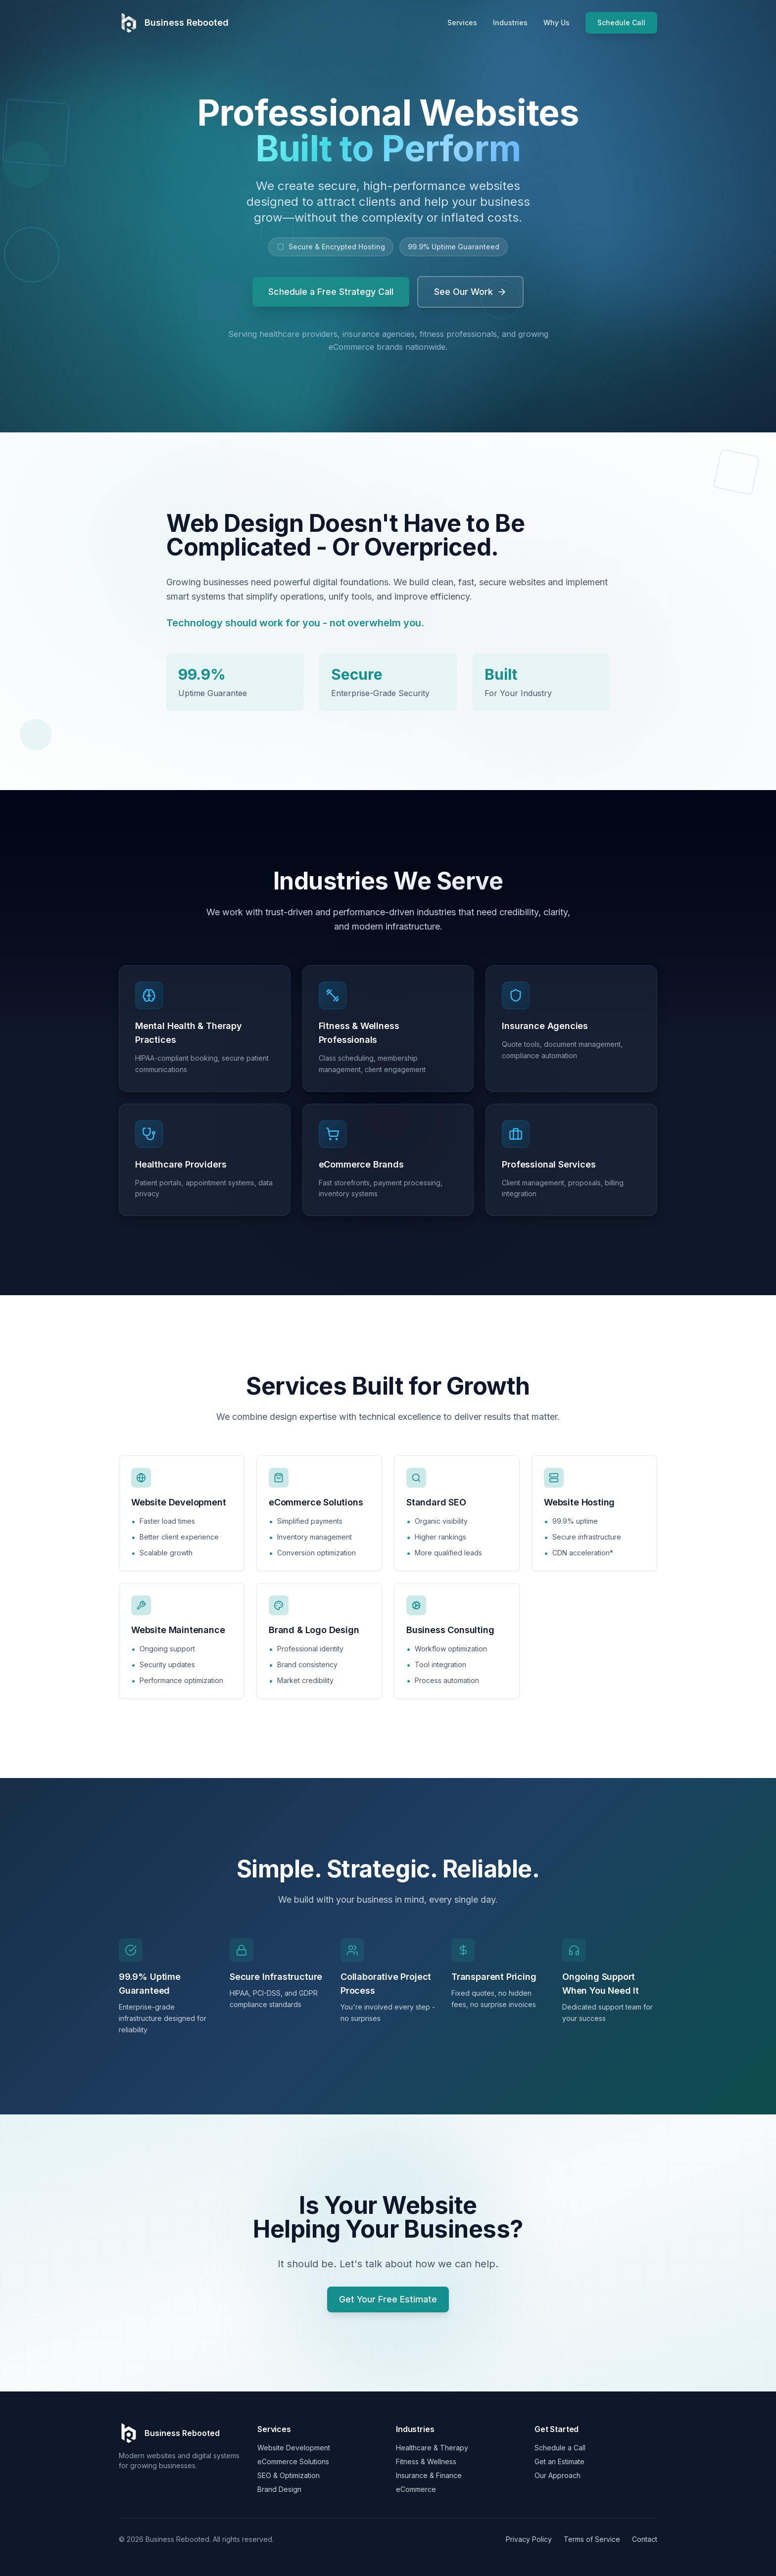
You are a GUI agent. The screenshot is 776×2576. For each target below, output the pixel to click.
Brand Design (279, 2489)
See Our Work (470, 291)
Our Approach (557, 2475)
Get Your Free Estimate (388, 2299)
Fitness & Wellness (426, 2461)
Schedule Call (621, 22)
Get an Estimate (559, 2461)
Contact (644, 2539)
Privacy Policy (529, 2539)
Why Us (556, 22)
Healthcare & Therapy (432, 2447)
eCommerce (416, 2489)
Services (462, 22)
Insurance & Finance (429, 2475)
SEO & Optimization (288, 2475)
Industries (510, 22)
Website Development (293, 2447)
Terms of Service (592, 2539)
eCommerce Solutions (293, 2461)
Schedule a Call (559, 2447)
